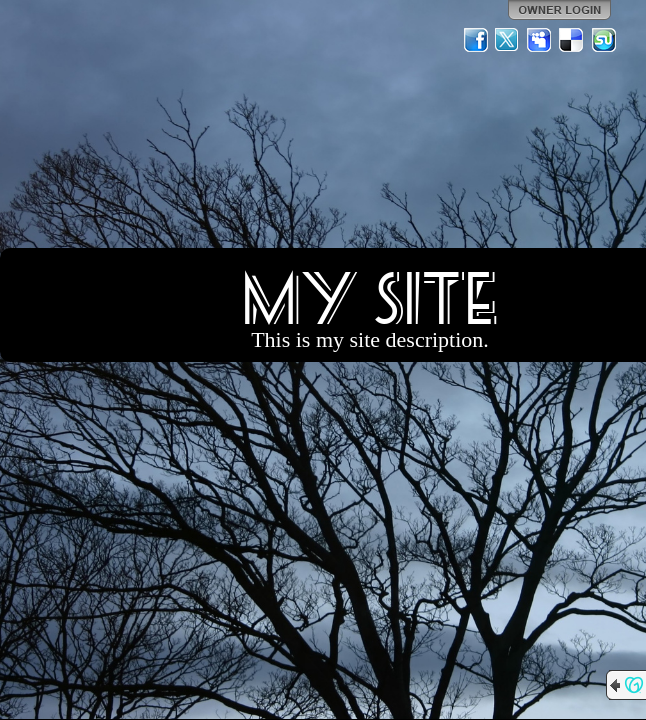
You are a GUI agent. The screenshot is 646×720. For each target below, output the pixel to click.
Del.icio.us (572, 40)
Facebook (476, 40)
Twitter (508, 40)
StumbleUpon (604, 40)
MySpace (540, 40)
